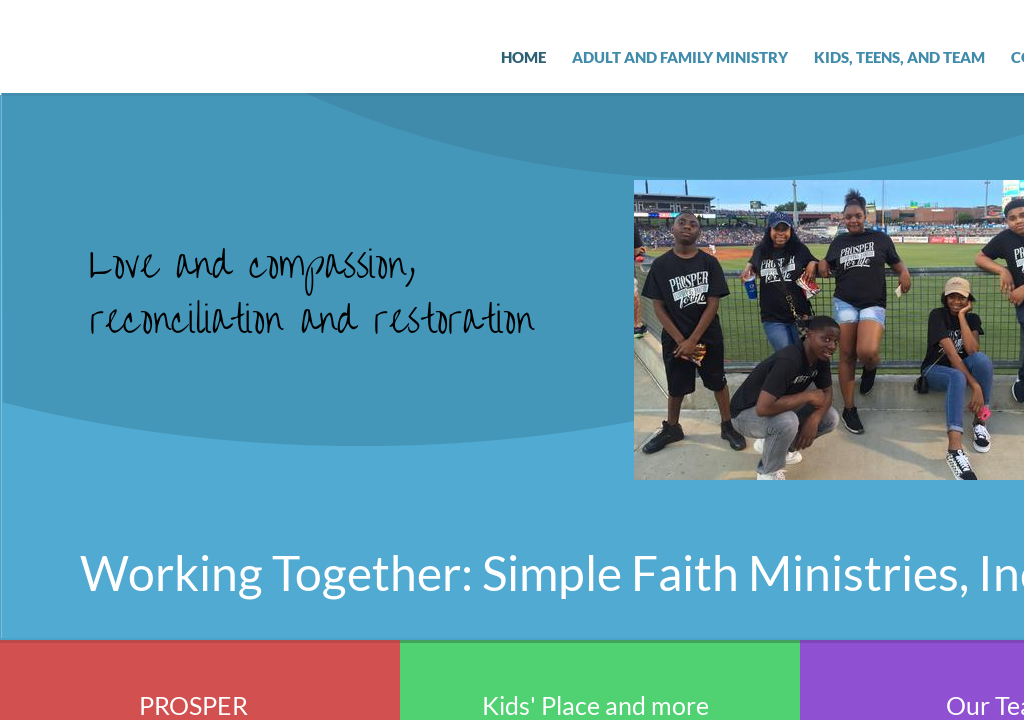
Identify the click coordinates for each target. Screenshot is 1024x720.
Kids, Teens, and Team (899, 57)
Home (523, 57)
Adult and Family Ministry (680, 57)
